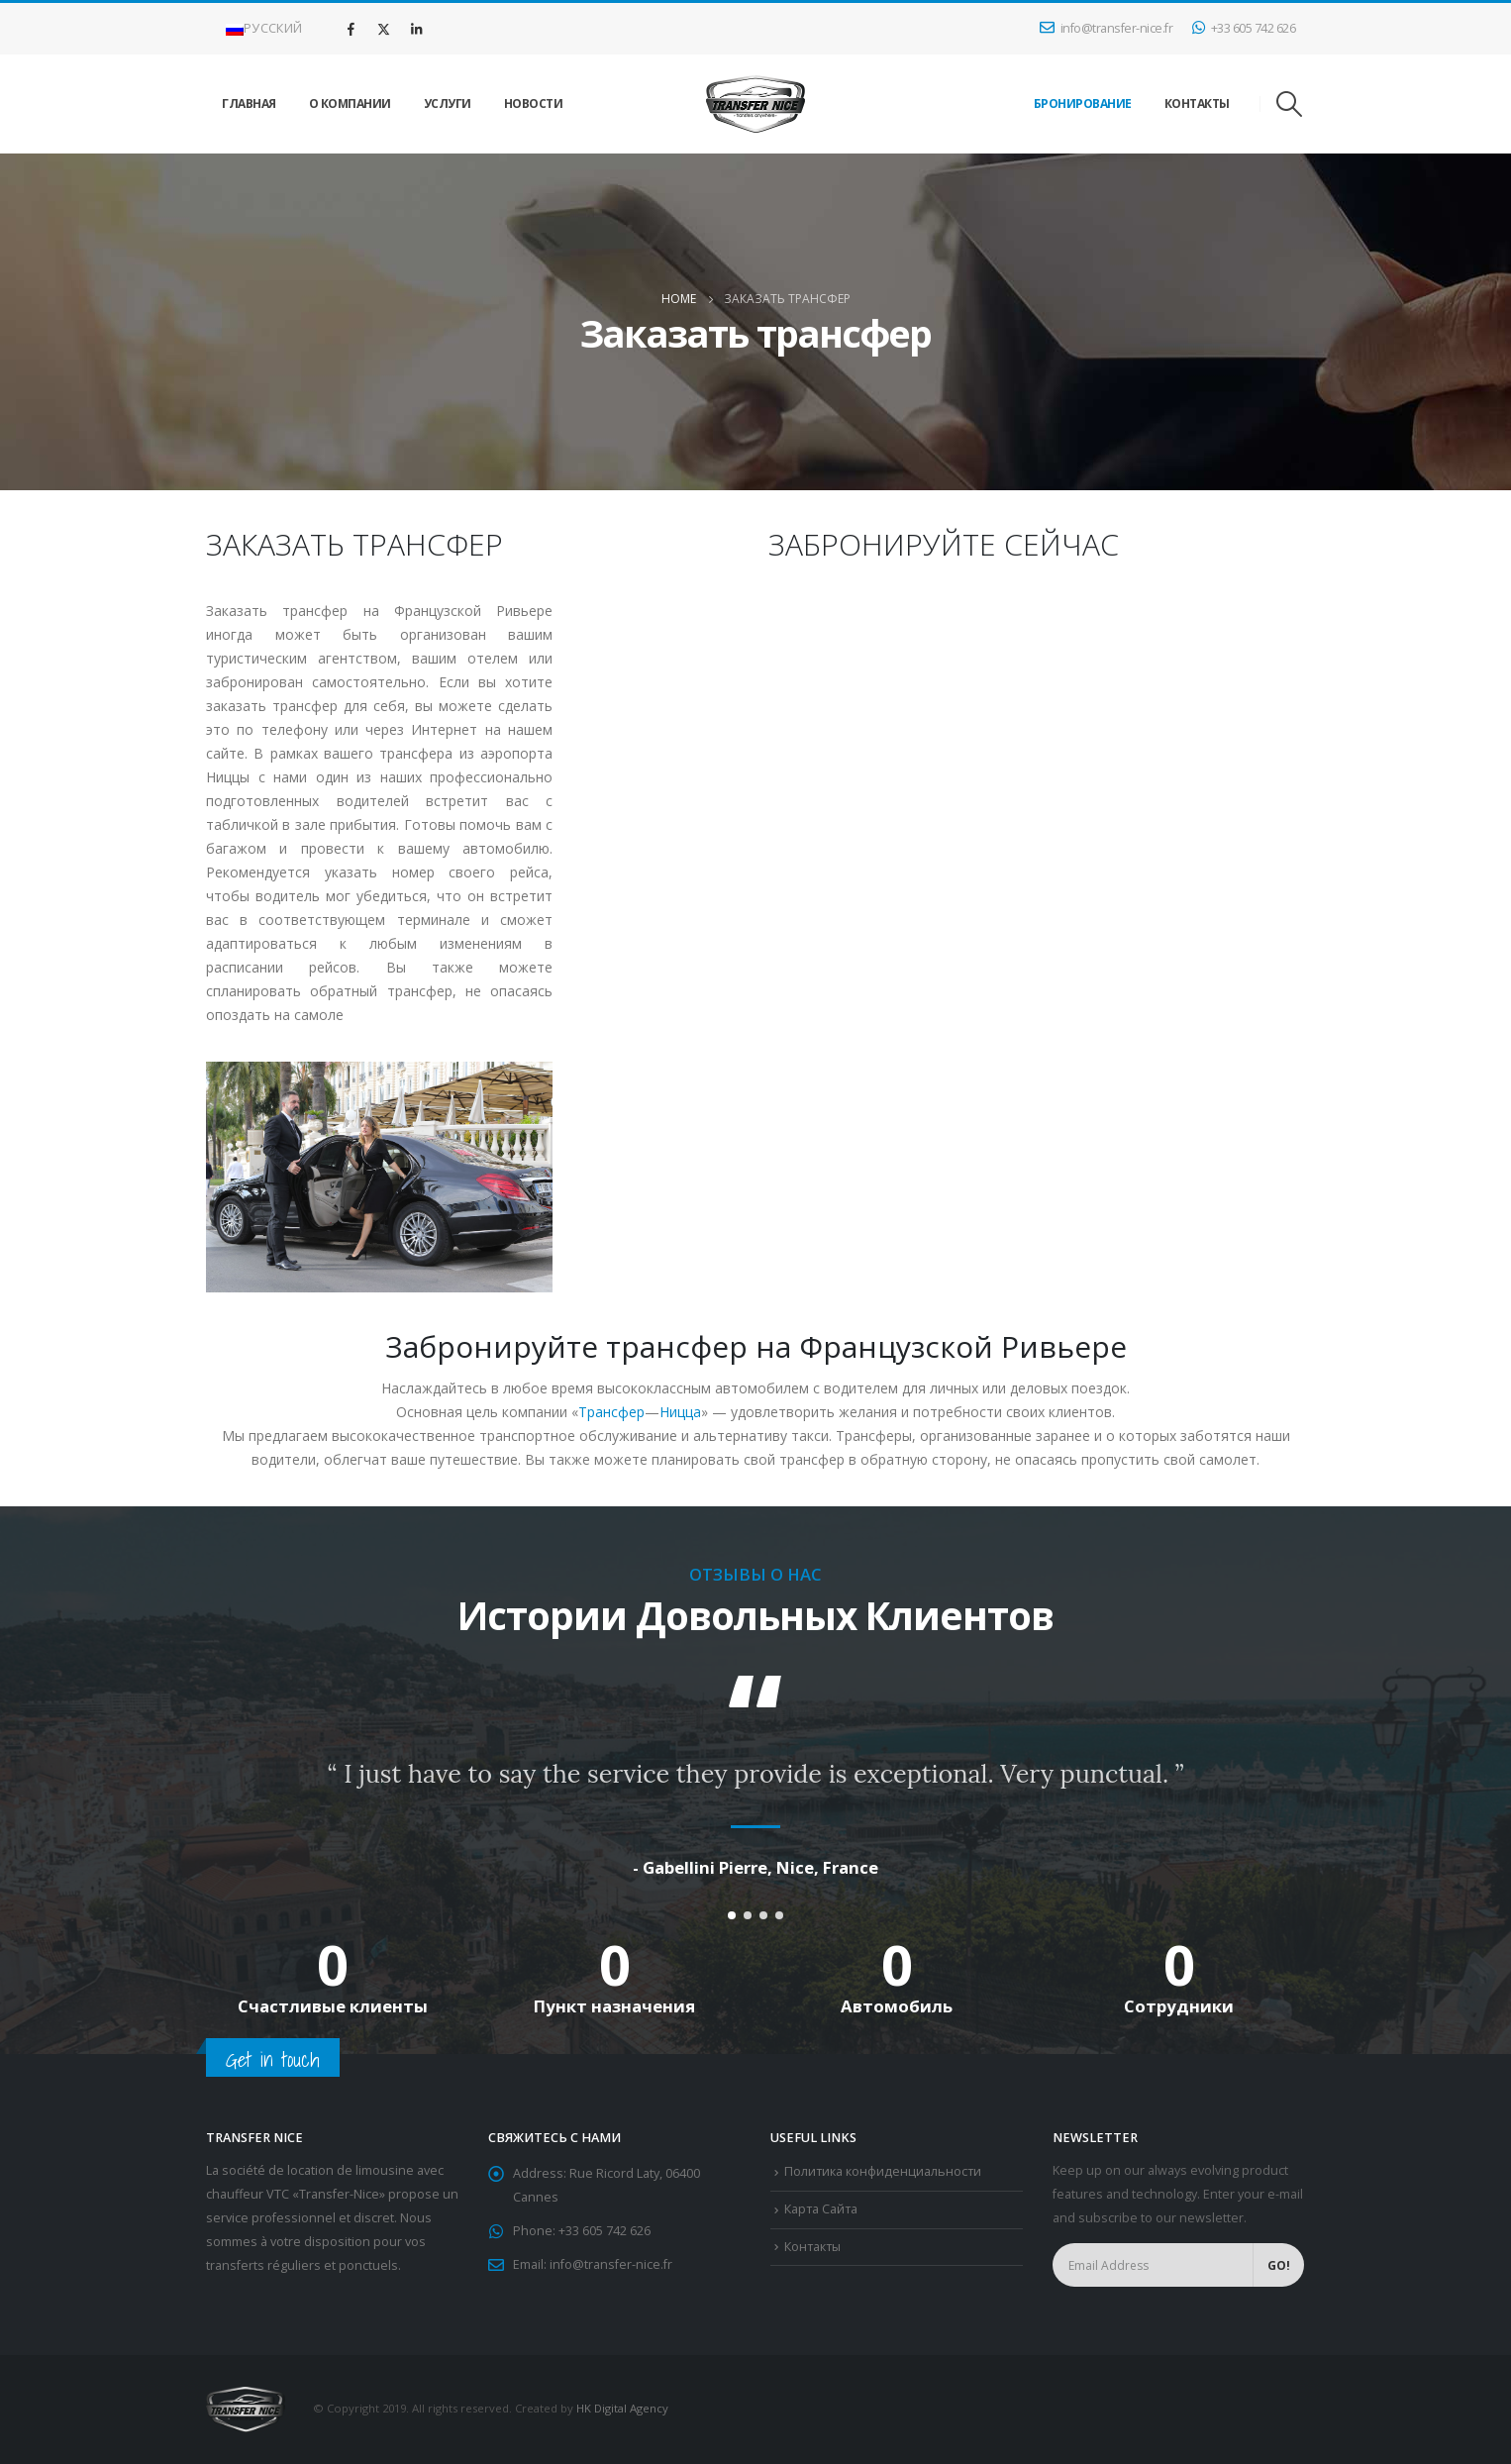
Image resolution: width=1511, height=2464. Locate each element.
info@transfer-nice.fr (1106, 28)
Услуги (447, 103)
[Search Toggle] (1289, 104)
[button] (732, 1916)
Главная (249, 103)
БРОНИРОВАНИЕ (1083, 103)
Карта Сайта (820, 2210)
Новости (533, 103)
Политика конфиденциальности (882, 2172)
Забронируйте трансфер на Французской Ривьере (756, 1346)
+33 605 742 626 (1243, 28)
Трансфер (611, 1411)
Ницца (680, 1411)
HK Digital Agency (622, 2409)
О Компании (350, 103)
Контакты (1197, 103)
